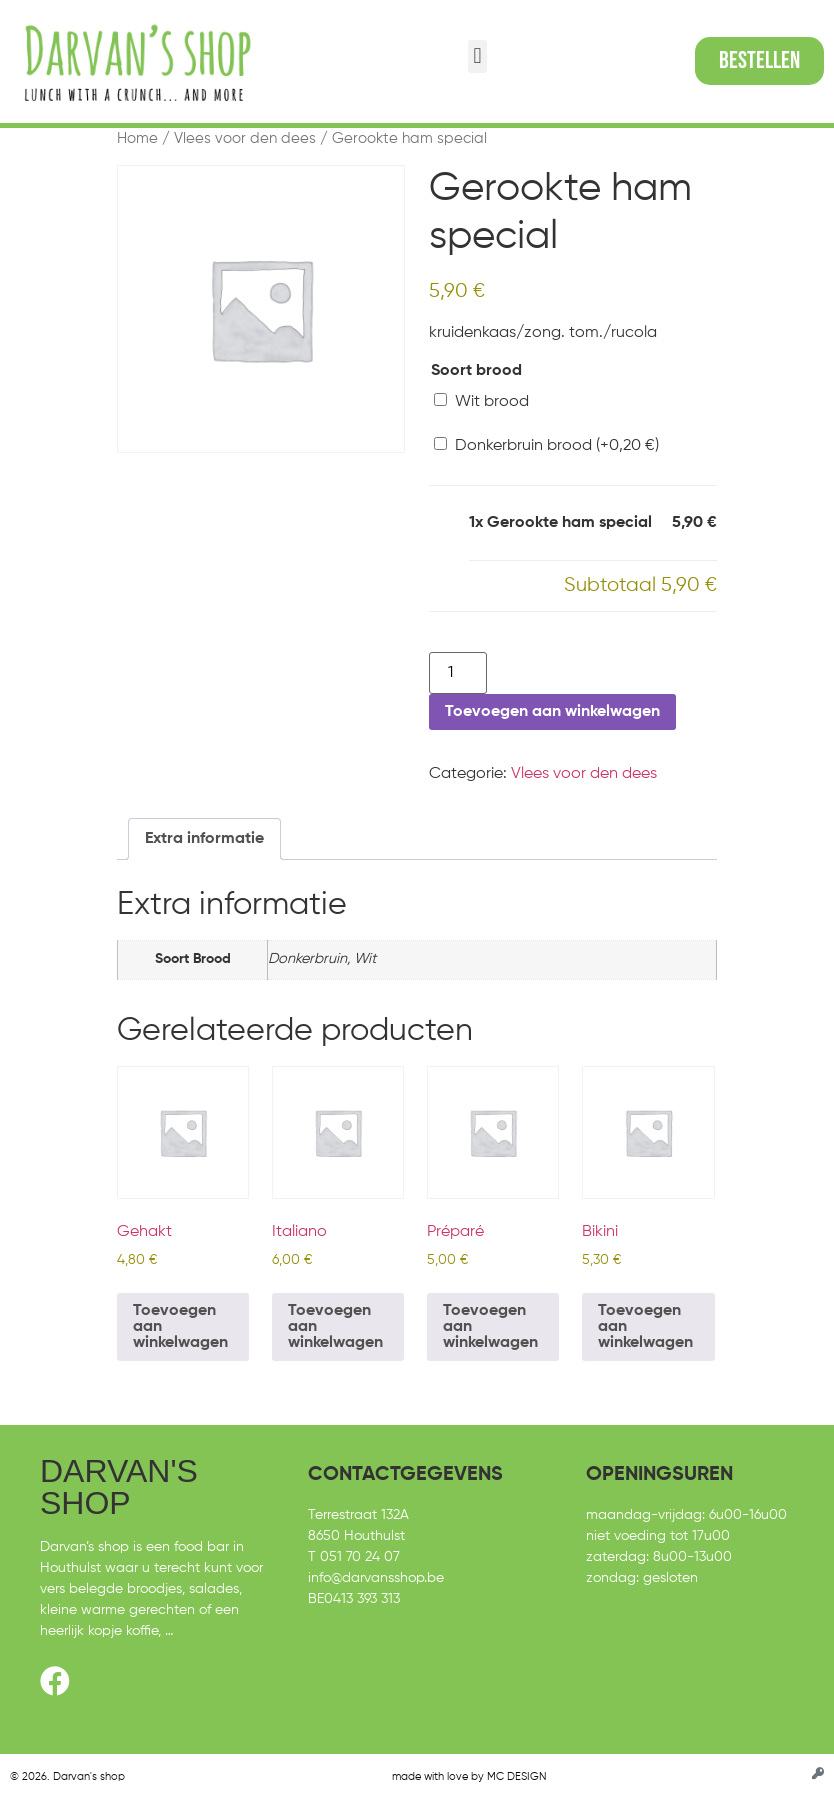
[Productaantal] (458, 673)
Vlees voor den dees (245, 139)
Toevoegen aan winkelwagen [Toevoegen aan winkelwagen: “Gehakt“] (180, 1327)
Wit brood (481, 401)
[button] (477, 56)
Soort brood (476, 371)
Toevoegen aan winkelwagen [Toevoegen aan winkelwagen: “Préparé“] (490, 1327)
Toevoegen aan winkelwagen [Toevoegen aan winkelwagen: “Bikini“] (645, 1327)
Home (137, 139)
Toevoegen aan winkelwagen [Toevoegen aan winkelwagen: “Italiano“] (335, 1327)
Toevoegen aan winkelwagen (552, 712)
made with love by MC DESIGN (469, 1776)
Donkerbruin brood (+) (546, 445)
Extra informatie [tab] (204, 839)
